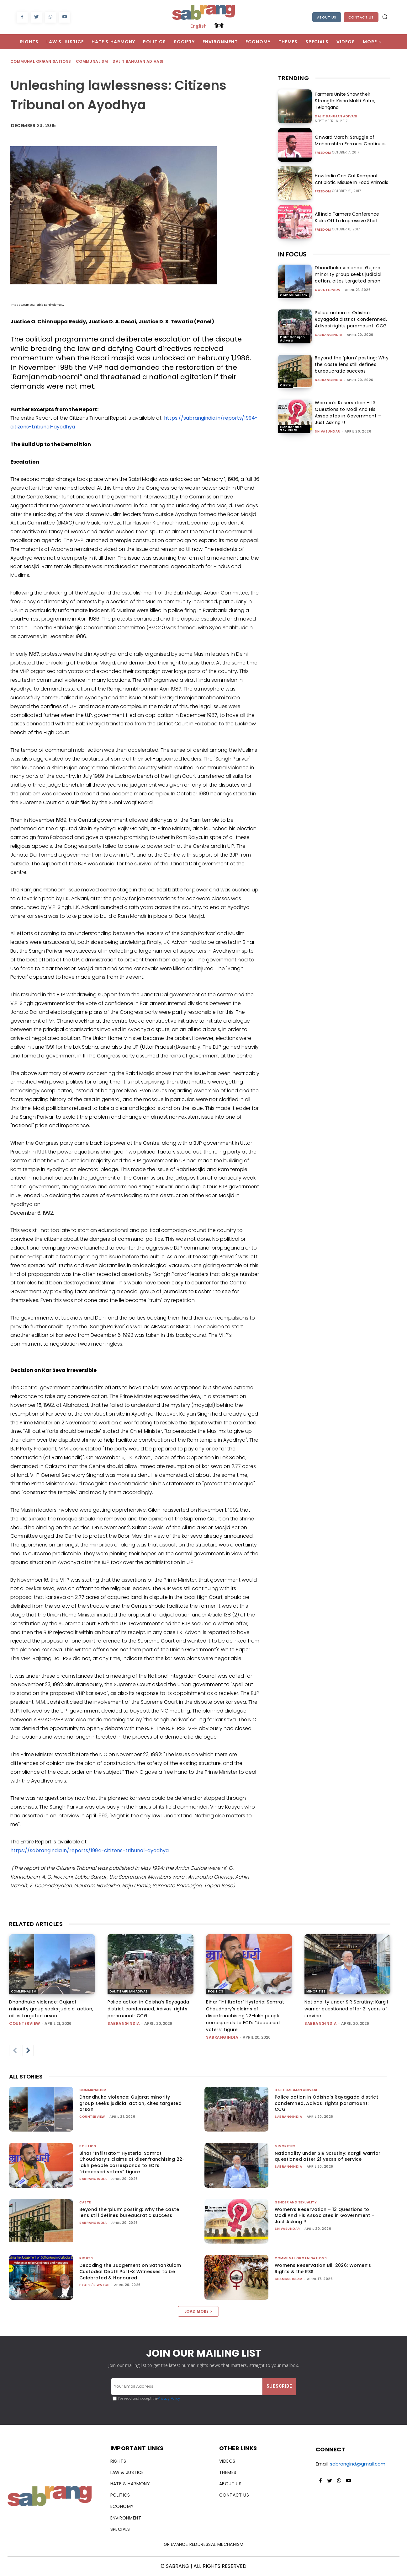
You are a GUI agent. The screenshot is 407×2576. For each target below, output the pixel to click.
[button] (384, 16)
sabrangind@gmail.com (357, 2463)
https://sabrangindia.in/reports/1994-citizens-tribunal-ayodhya (89, 1850)
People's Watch (94, 2285)
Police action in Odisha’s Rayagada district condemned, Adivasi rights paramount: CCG (351, 319)
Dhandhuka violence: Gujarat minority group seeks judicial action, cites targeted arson (349, 274)
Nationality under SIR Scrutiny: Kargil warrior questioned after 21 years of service (346, 2009)
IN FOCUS (292, 254)
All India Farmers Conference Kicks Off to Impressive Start (352, 217)
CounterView (328, 290)
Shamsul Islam (289, 2279)
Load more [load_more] (198, 2311)
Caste (285, 385)
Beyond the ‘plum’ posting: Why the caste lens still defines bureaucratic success (351, 364)
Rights (86, 2258)
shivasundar (327, 431)
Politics (215, 1991)
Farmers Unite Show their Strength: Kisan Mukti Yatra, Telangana (344, 100)
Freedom (323, 152)
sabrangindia (328, 334)
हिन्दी (218, 26)
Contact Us (361, 17)
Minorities (315, 1991)
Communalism (92, 62)
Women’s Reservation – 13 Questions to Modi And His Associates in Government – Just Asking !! (348, 413)
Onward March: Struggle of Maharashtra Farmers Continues (350, 140)
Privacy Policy (169, 2398)
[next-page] (28, 2050)
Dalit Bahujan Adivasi (138, 62)
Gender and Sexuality (291, 429)
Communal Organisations (41, 62)
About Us (326, 17)
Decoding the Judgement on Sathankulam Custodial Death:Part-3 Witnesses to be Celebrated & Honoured (130, 2271)
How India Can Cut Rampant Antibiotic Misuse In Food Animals (351, 179)
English (198, 26)
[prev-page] (14, 2050)
